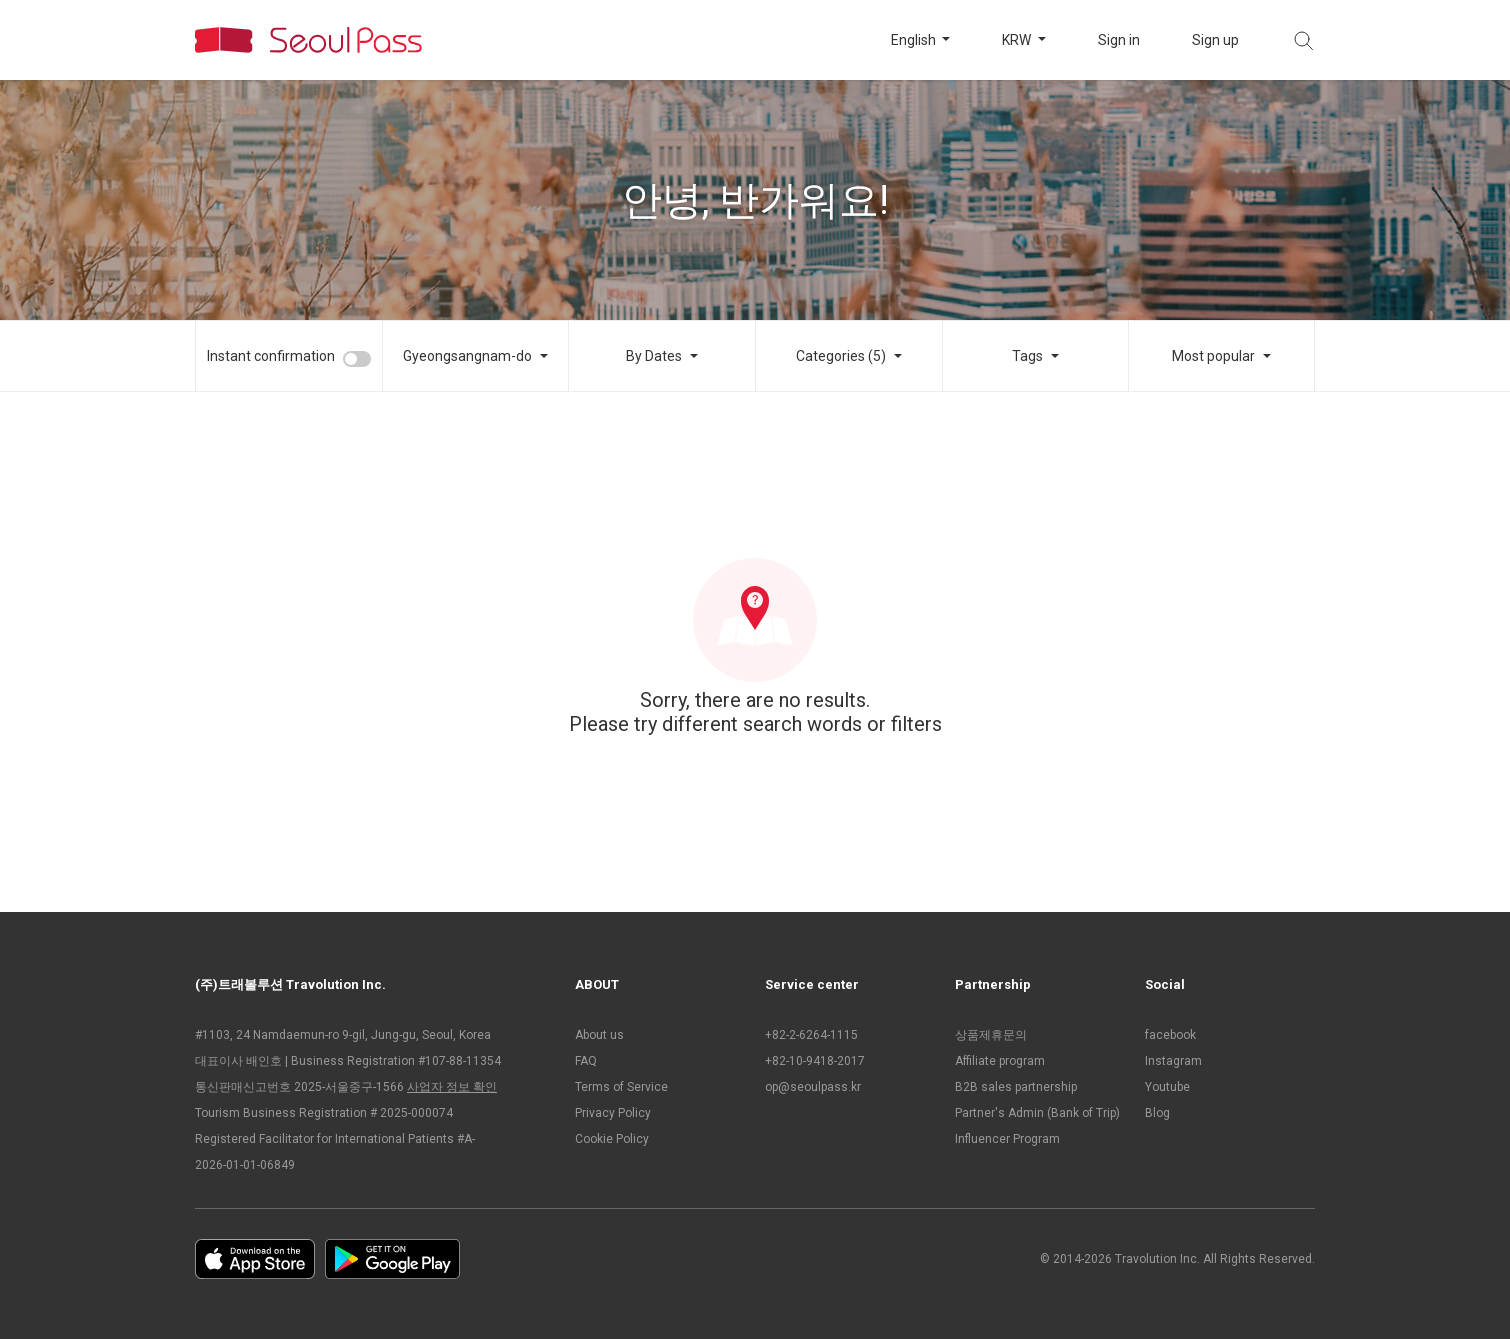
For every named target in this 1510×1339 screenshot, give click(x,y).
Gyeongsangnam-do (467, 356)
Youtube (1167, 1087)
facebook (1170, 1035)
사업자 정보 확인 (452, 1087)
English (915, 40)
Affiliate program (1000, 1061)
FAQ (586, 1061)
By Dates (654, 356)
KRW (1018, 40)
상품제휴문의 (991, 1035)
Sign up (1215, 40)
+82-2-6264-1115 (811, 1035)
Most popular (1213, 356)
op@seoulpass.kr (813, 1087)
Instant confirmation (271, 356)
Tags (1027, 356)
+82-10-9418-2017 (815, 1061)
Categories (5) (841, 356)
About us (599, 1035)
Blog (1157, 1113)
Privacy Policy (613, 1113)
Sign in (1119, 40)
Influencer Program (1007, 1139)
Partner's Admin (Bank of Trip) (1037, 1113)
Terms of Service (621, 1087)
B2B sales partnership (1016, 1087)
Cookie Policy (612, 1139)
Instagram (1173, 1061)
